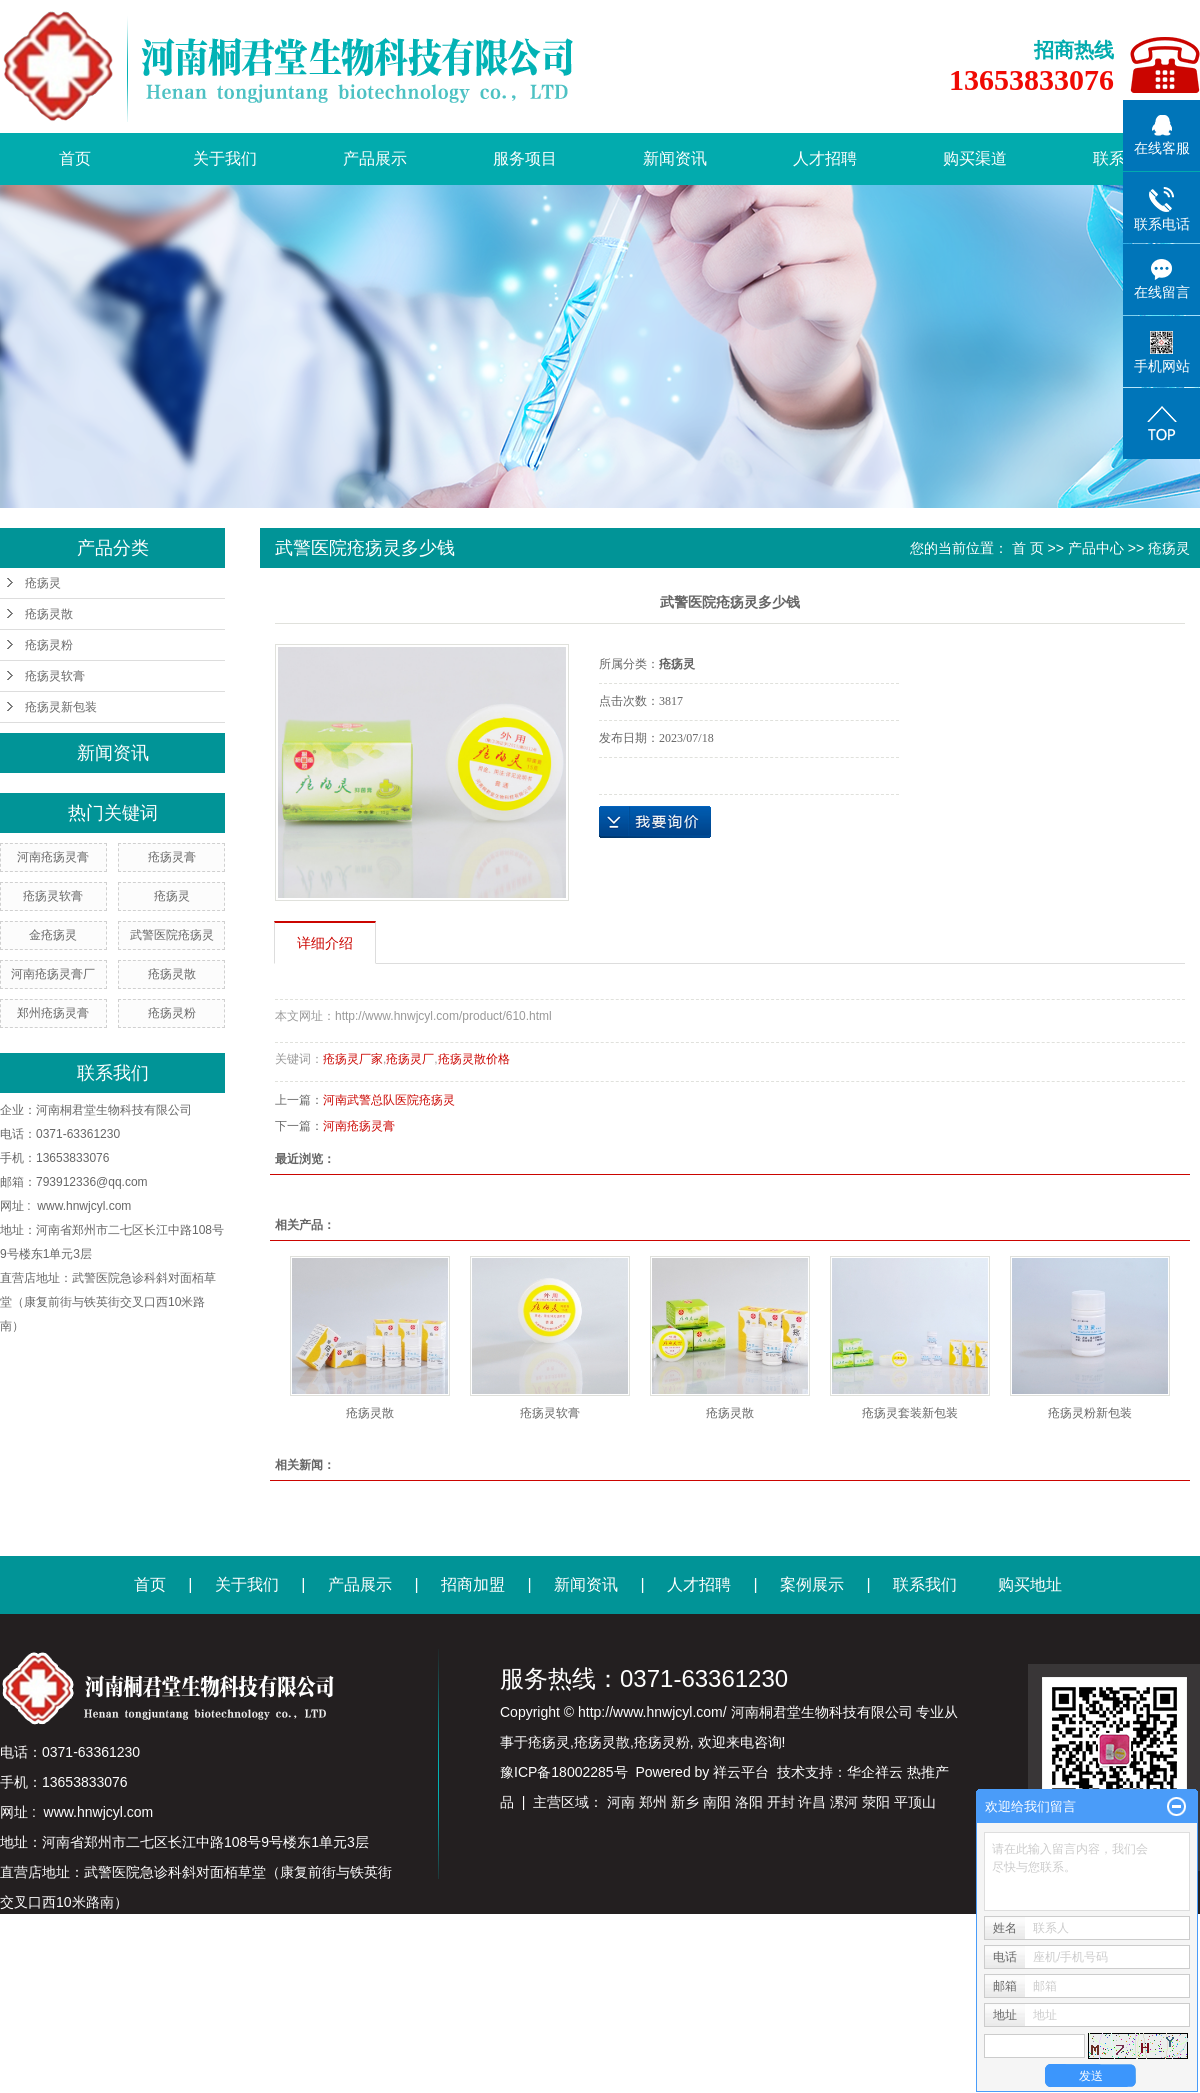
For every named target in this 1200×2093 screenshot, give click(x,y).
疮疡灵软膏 (55, 676)
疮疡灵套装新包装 (910, 1413)
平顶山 (915, 1802)
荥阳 (876, 1802)
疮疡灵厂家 (353, 1059)
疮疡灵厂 (410, 1059)
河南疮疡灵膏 (53, 857)
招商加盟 (473, 1584)
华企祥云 (875, 1772)
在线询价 (655, 822)
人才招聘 (825, 158)
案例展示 (812, 1584)
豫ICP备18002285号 (564, 1772)
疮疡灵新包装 (61, 707)
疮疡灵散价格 (474, 1059)
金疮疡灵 (53, 935)
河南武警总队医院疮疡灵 (389, 1100)
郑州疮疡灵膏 (53, 1013)
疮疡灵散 (49, 614)
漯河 (844, 1802)
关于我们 (225, 158)
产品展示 (375, 158)
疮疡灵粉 (49, 645)
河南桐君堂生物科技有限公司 (114, 1110)
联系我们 (925, 1584)
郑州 (653, 1802)
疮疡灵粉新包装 (1090, 1413)
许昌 (812, 1802)
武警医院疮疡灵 (172, 935)
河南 (621, 1802)
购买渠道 (975, 158)
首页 (75, 158)
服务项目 (525, 158)
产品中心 (1096, 548)
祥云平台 (741, 1772)
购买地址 (1030, 1584)
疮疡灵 (43, 583)
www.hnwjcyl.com (84, 1206)
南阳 (717, 1802)
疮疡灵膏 (172, 857)
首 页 (1028, 548)
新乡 (685, 1802)
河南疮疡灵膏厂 (53, 974)
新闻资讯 (675, 158)
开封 (781, 1802)
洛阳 (749, 1802)
